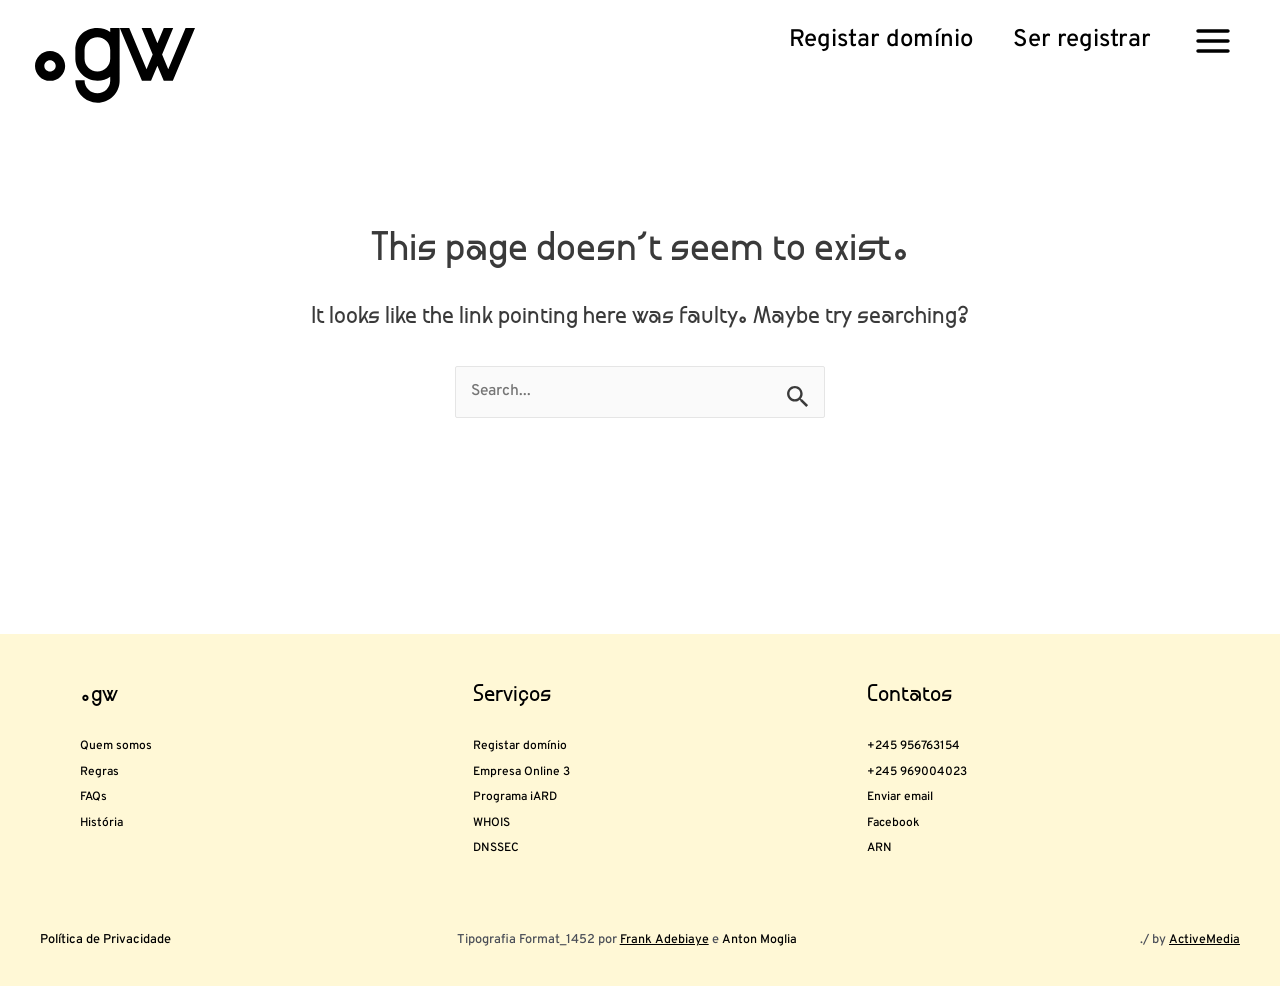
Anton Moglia (757, 940)
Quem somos (141, 673)
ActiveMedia (1204, 940)
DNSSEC (513, 839)
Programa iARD (545, 756)
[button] (881, 41)
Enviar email (925, 756)
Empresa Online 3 (556, 715)
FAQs (103, 756)
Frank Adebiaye (664, 940)
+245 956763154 (950, 673)
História (117, 798)
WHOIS (506, 798)
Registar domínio (552, 673)
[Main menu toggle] (1213, 40)
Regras (112, 715)
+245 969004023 (954, 715)
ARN (888, 839)
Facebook (912, 798)
